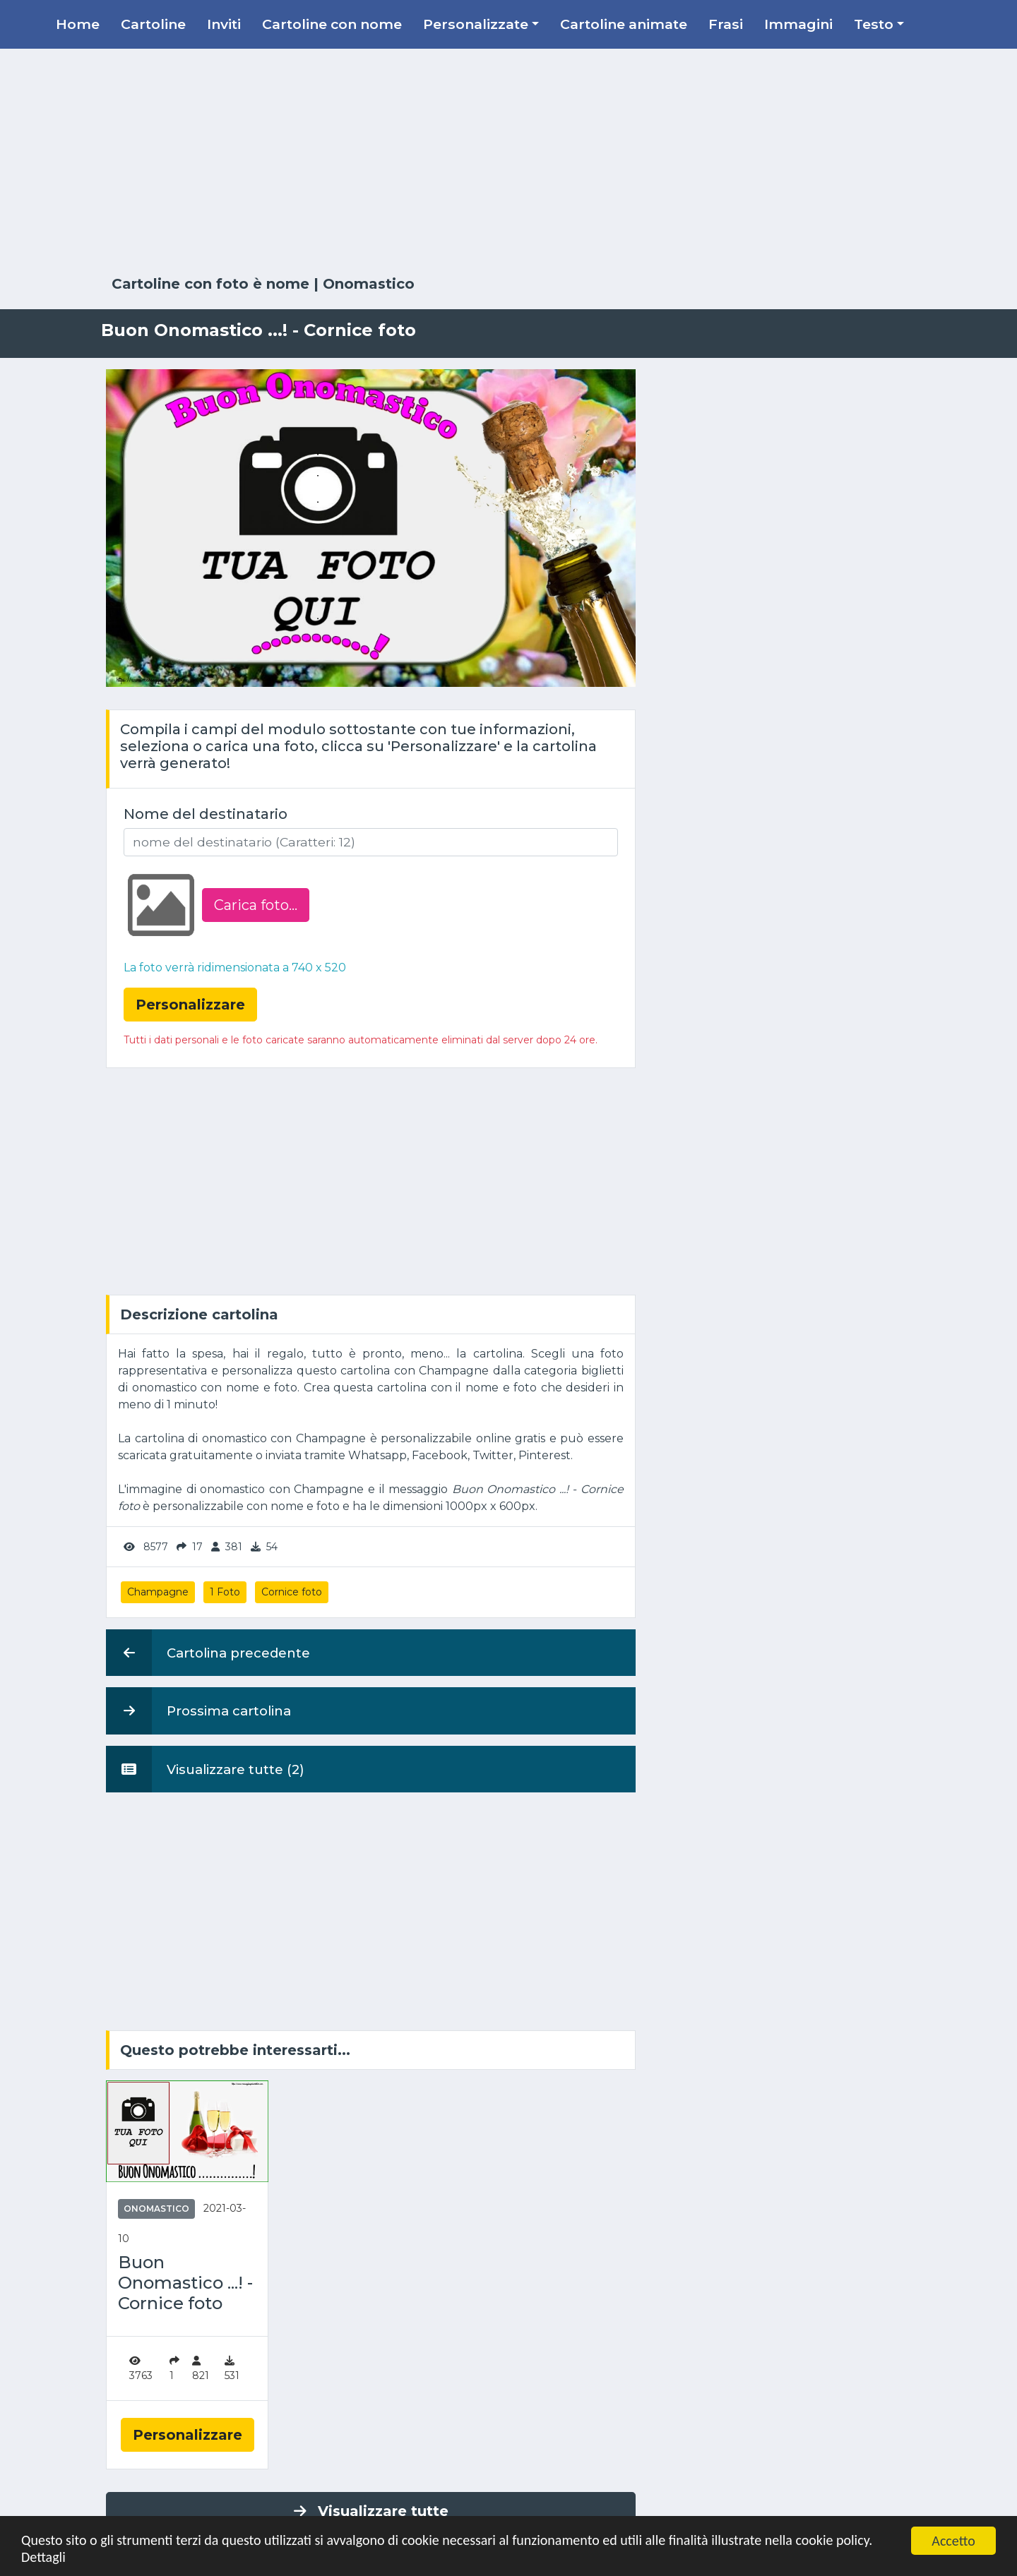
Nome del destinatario (205, 813)
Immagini (798, 24)
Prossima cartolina (198, 1710)
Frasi (725, 24)
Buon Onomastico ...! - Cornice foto (185, 2283)
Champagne (158, 1592)
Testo (873, 24)
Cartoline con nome (332, 24)
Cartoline (153, 24)
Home (78, 24)
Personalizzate (475, 24)
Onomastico (369, 283)
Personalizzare (187, 2434)
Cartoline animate (623, 24)
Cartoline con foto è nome (210, 283)
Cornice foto (291, 1592)
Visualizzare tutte (371, 2511)
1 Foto (225, 1592)
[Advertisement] (508, 162)
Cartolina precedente (208, 1652)
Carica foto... (255, 905)
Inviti (224, 24)
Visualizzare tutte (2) (205, 1769)
